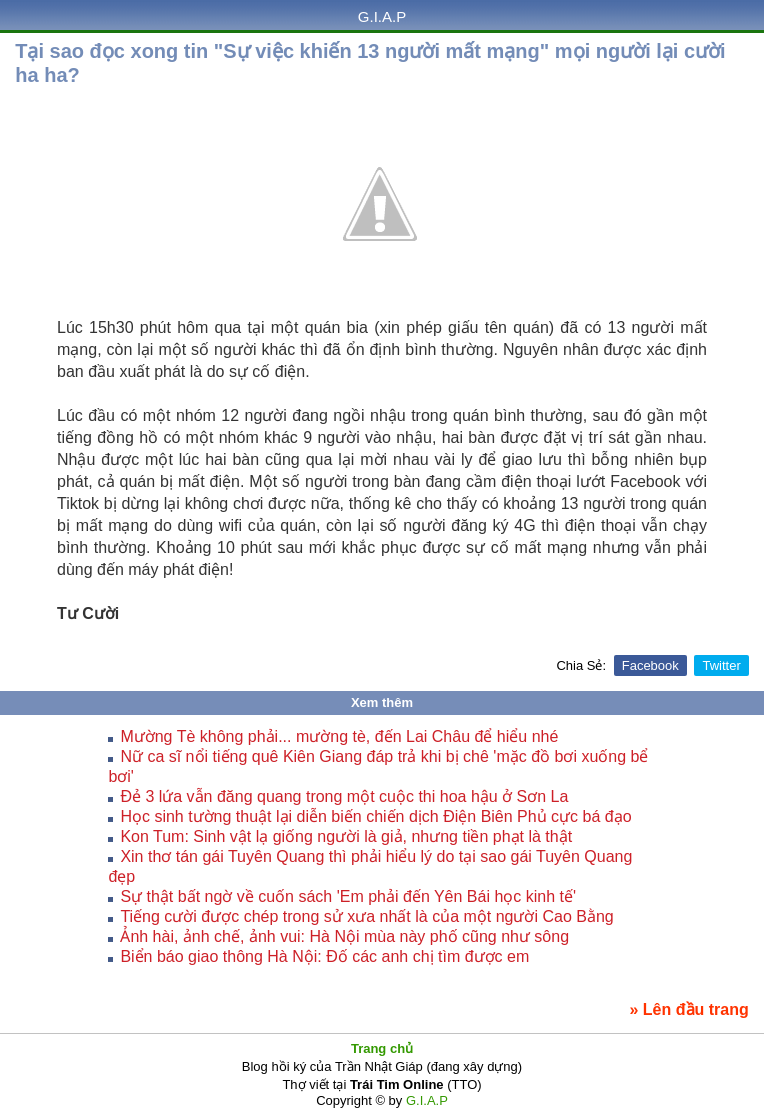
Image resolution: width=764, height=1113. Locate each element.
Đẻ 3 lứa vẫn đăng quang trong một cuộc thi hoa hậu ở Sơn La (344, 796)
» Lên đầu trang (689, 1009)
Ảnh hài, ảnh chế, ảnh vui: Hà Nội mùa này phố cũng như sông (344, 936)
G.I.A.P (382, 16)
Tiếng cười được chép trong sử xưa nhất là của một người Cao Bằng (366, 916)
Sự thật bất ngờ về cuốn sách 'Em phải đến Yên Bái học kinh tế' (348, 896)
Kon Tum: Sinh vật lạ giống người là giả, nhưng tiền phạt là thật (346, 836)
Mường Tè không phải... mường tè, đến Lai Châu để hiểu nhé (339, 736)
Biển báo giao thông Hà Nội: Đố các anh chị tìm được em (324, 956)
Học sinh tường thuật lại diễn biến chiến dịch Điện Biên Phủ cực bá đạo (375, 816)
